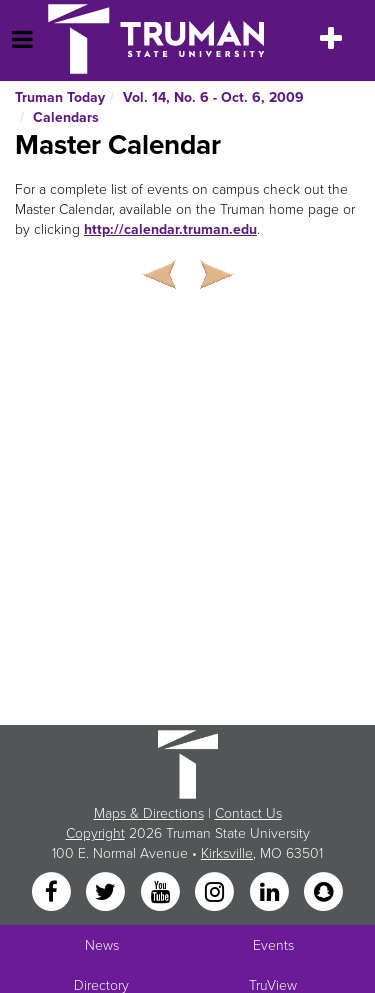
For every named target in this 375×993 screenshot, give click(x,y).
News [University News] (102, 945)
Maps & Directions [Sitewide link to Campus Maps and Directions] (149, 813)
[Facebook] (53, 893)
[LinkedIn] (271, 893)
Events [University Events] (273, 945)
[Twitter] (108, 893)
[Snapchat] (323, 893)
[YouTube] (162, 893)
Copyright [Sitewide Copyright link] (95, 833)
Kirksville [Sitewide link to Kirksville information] (227, 853)
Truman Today (60, 97)
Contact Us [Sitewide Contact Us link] (248, 813)
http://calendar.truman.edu (170, 229)
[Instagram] (217, 893)
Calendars (66, 117)
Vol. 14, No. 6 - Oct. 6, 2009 (213, 97)
